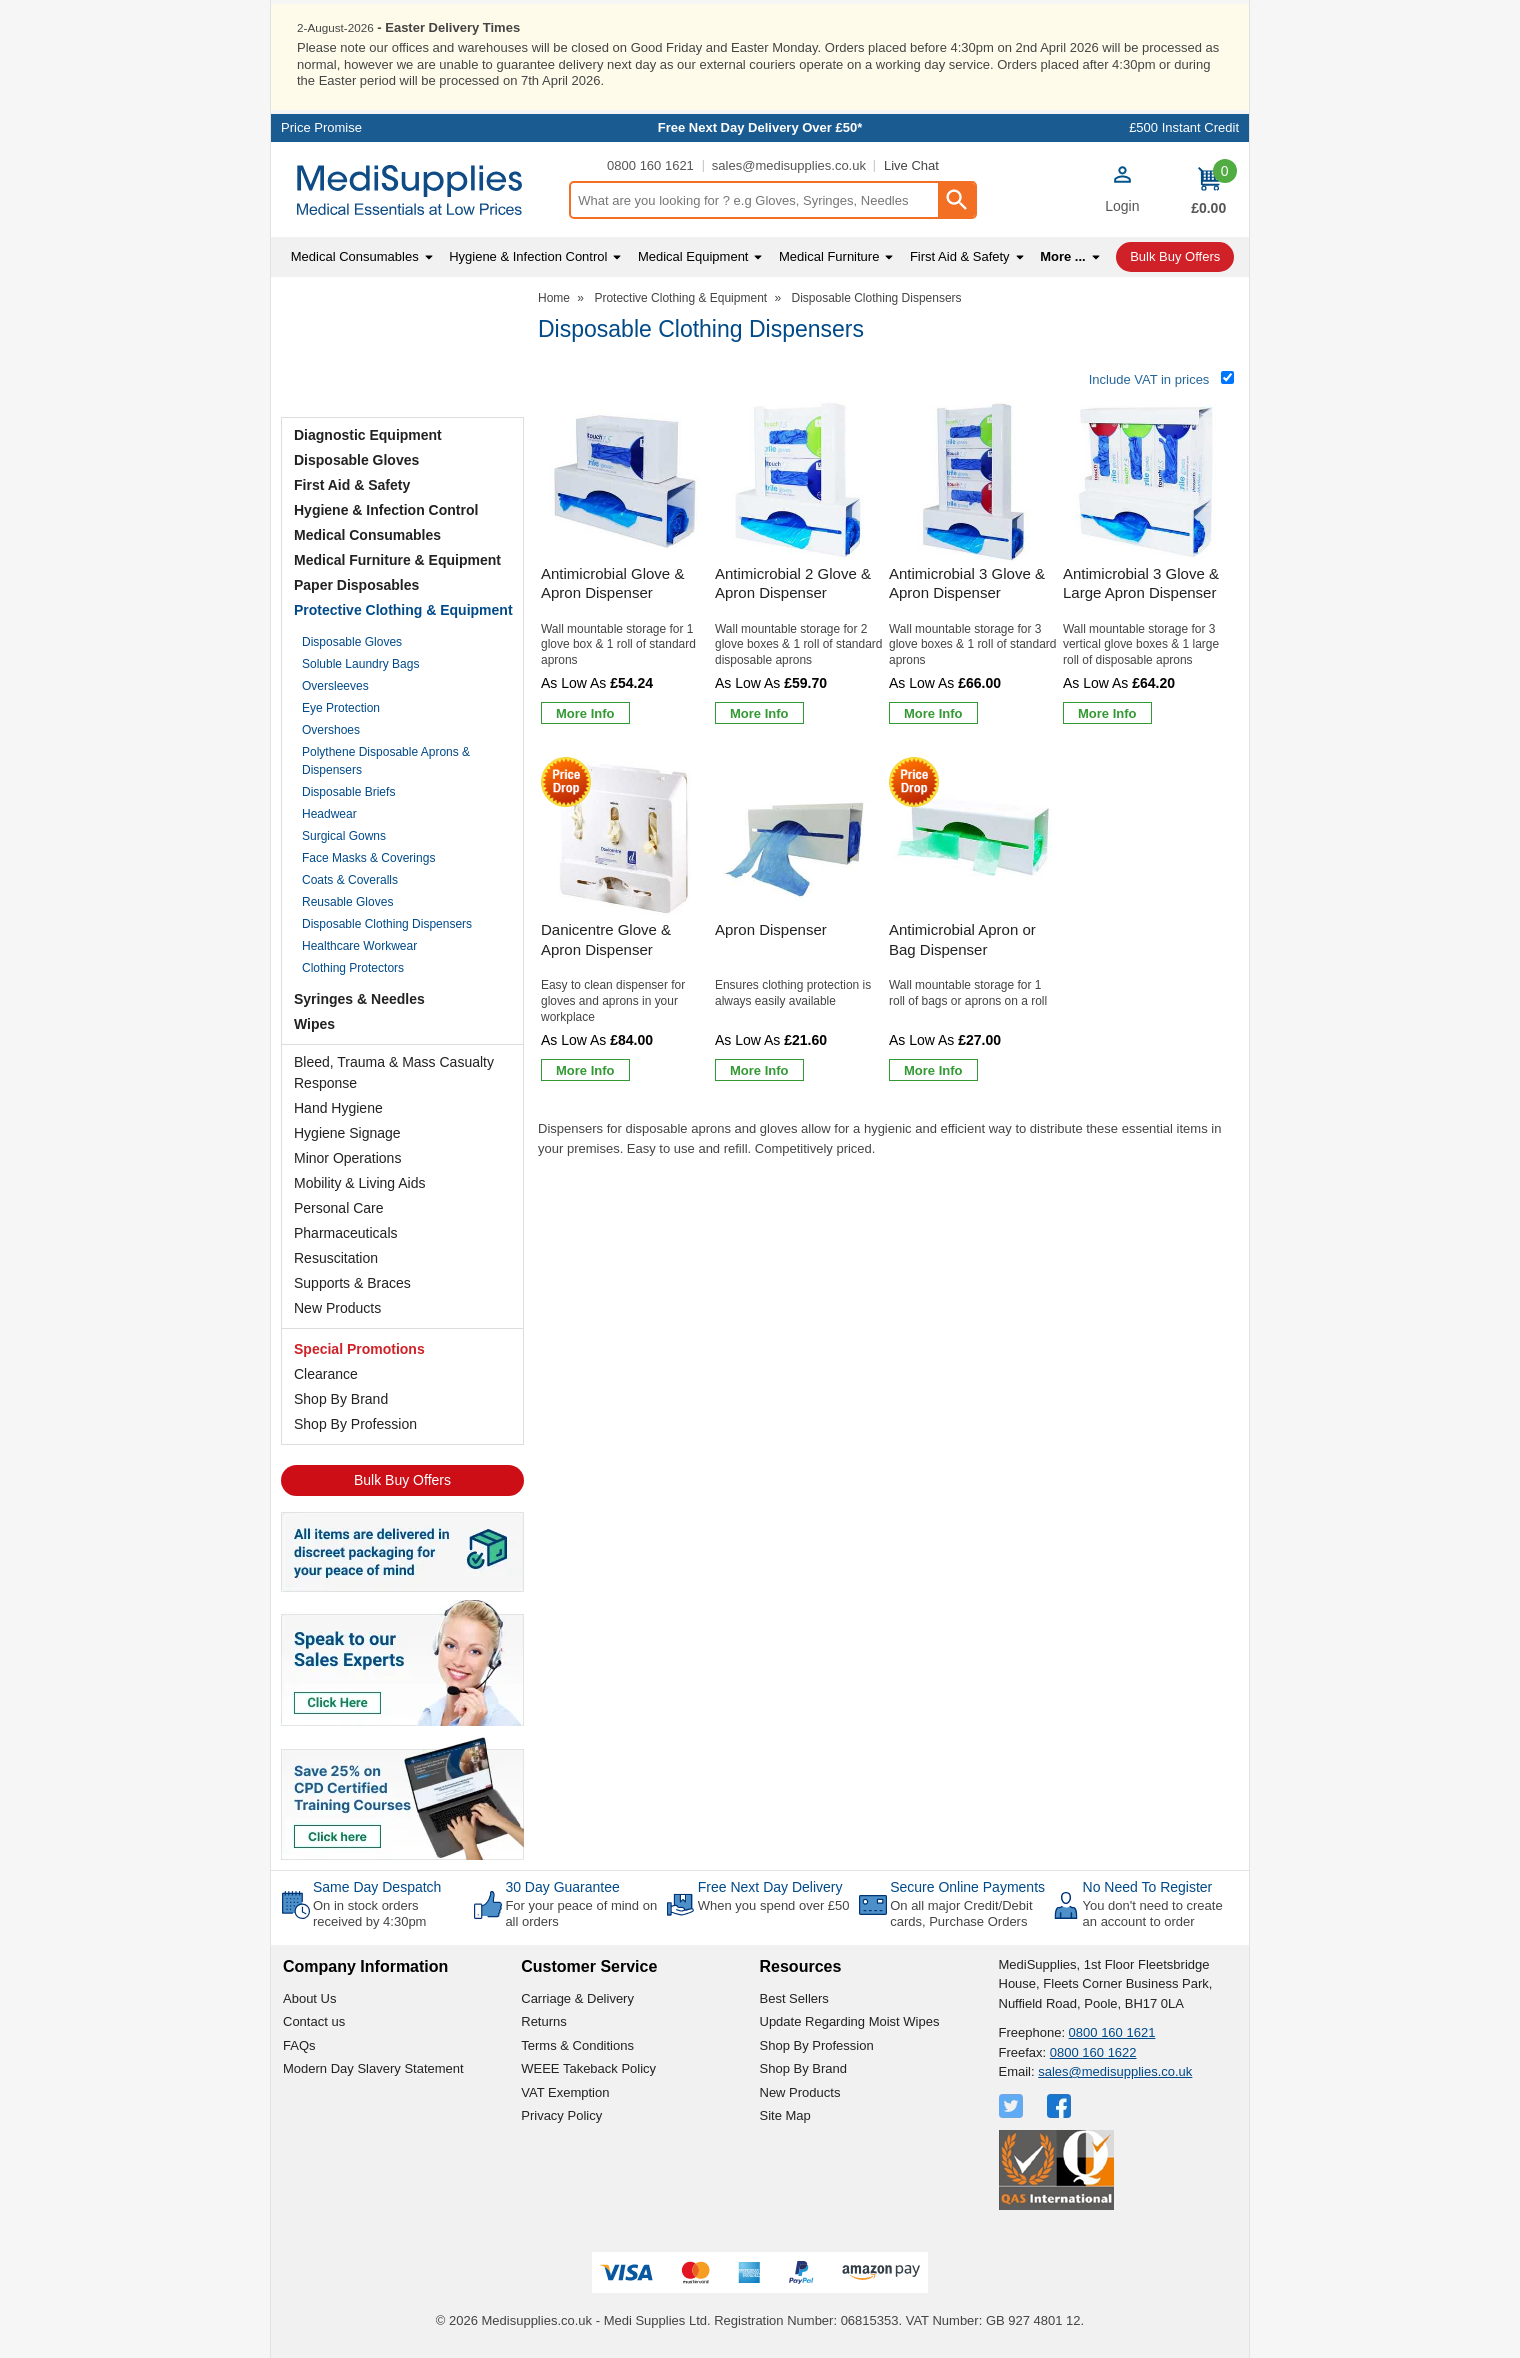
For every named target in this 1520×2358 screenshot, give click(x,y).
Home (554, 297)
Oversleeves (335, 685)
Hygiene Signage (347, 1132)
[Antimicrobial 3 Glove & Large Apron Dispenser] (1147, 565)
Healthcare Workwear (359, 945)
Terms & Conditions (577, 2043)
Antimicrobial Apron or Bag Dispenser (962, 938)
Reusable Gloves (347, 901)
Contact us (314, 2020)
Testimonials (402, 348)
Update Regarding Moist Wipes (850, 2020)
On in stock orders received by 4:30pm (369, 1912)
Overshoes (331, 729)
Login (1122, 205)
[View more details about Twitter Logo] (1013, 2104)
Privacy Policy (561, 2114)
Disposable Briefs (348, 791)
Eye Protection (341, 707)
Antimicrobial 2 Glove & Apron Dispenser (793, 582)
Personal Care (339, 1207)
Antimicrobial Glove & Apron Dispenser (612, 582)
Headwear (329, 813)
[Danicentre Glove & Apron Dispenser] (625, 921)
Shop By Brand (341, 1398)
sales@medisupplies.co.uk (789, 164)
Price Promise (321, 126)
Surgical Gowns (344, 835)
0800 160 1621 (650, 164)
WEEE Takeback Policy (588, 2067)
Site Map (785, 2114)
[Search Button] (956, 199)
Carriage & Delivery (577, 1996)
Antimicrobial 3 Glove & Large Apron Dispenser (1141, 582)
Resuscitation (336, 1257)
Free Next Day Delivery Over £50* (760, 126)
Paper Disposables (356, 584)
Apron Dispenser (771, 928)
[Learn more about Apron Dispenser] (759, 1069)
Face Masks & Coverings (368, 857)
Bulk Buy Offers (402, 1479)
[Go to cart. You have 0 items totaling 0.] (1208, 189)
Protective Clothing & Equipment (403, 609)
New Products (337, 1307)
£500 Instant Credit (1184, 126)
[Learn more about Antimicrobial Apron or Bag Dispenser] (933, 1069)
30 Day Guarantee (562, 1886)
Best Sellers (794, 1996)
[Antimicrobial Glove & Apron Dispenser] (625, 565)
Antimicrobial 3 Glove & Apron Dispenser (967, 582)
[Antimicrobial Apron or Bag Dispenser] (973, 921)
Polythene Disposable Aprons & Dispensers (386, 760)
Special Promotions (359, 1348)
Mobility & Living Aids (360, 1182)
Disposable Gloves (356, 459)
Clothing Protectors (353, 967)
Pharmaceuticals (346, 1232)
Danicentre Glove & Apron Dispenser (606, 938)
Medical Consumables (367, 534)
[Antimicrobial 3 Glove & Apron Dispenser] (973, 565)
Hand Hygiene (338, 1107)
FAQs (299, 2043)
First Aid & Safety (352, 484)
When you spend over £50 (774, 1904)
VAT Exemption (565, 2090)
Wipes (314, 1023)
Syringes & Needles (359, 998)
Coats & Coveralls (350, 879)
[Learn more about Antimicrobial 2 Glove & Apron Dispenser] (759, 712)
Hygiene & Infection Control (386, 509)
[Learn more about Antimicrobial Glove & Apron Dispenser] (585, 712)
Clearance (326, 1373)
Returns (544, 2020)
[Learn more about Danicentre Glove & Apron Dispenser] (585, 1069)
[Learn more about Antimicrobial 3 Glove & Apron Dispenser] (933, 712)
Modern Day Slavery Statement (373, 2067)
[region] (625, 480)
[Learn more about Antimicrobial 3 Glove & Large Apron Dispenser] (1107, 712)
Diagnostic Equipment (368, 434)
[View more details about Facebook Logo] (1061, 2104)
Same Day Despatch (377, 1886)
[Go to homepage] (419, 189)
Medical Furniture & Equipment (397, 559)
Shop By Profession (355, 1423)
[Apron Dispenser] (799, 921)
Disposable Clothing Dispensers (387, 923)
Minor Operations (347, 1157)
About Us (309, 1996)
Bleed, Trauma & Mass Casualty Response (394, 1071)
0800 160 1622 (1093, 2050)
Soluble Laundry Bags (360, 663)
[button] (1122, 191)
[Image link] (402, 1796)
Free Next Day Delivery (770, 1886)
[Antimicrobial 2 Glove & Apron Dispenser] (799, 565)
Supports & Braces (352, 1282)
